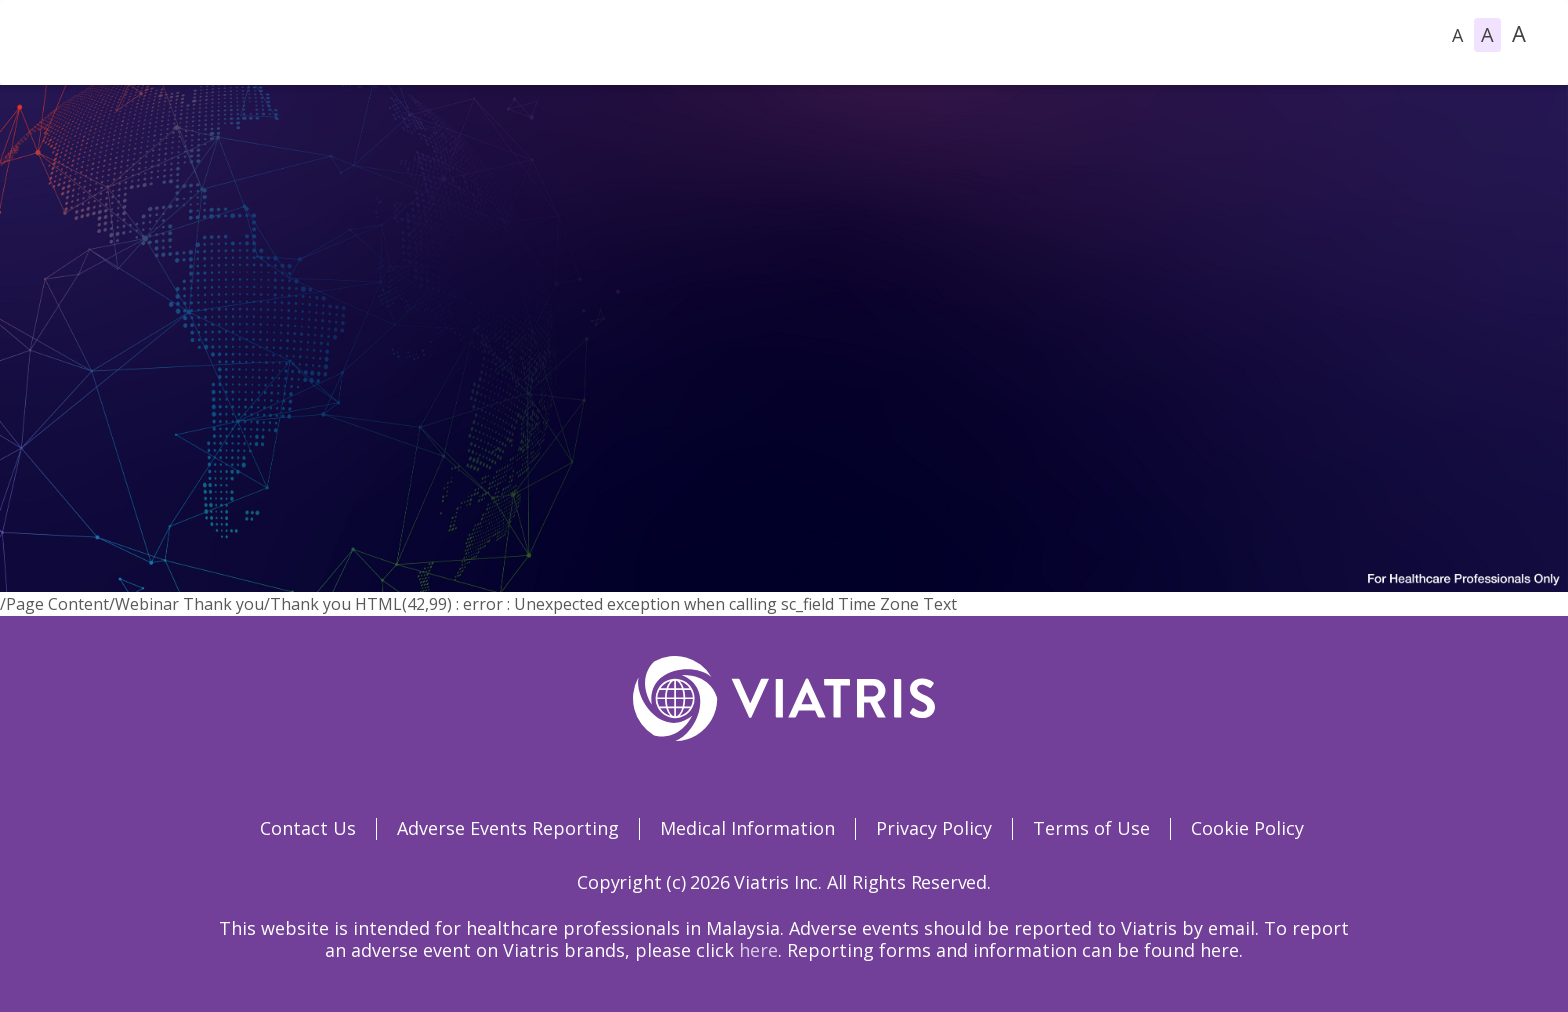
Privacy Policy (934, 828)
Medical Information (747, 828)
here (758, 950)
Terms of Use (1091, 828)
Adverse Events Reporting (508, 828)
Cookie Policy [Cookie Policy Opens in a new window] (1247, 828)
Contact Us (308, 828)
